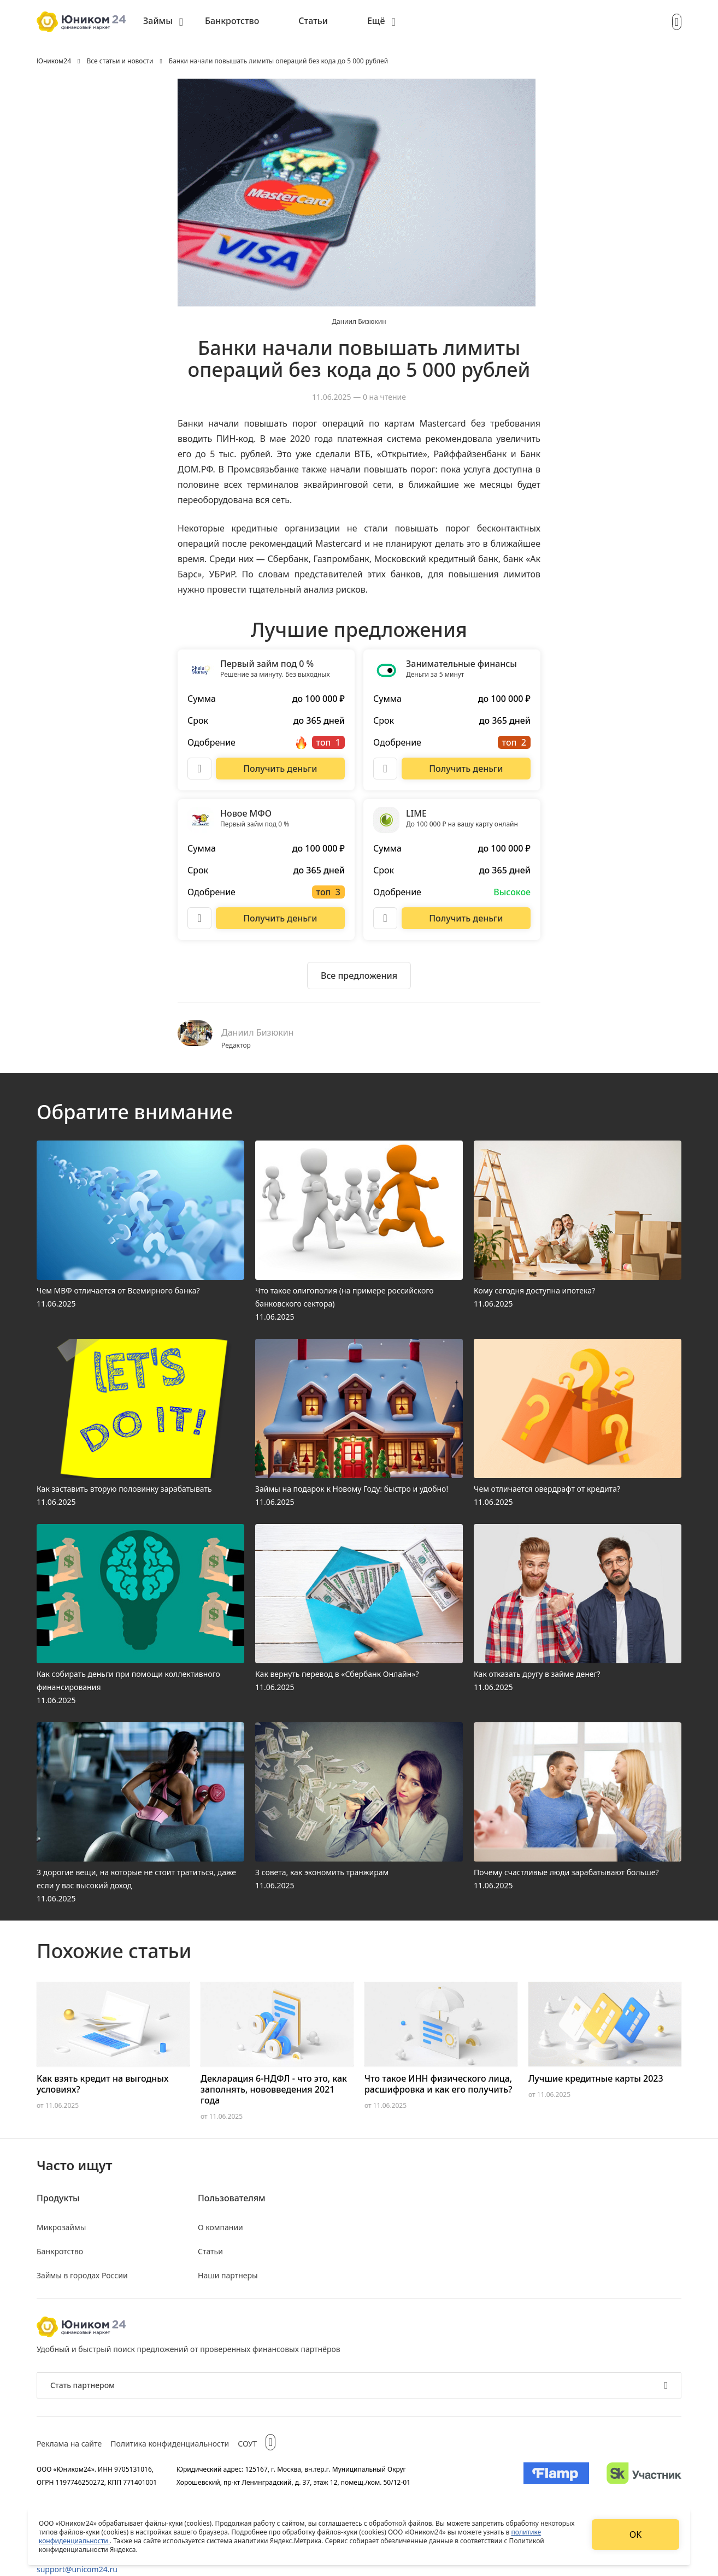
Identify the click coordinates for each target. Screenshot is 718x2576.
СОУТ (247, 2443)
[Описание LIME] (385, 918)
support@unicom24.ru (77, 2569)
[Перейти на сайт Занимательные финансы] (466, 768)
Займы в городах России (82, 2275)
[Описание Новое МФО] (199, 918)
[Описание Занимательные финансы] (385, 768)
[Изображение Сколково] (644, 2475)
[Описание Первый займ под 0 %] (199, 768)
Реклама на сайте (69, 2443)
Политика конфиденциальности (169, 2443)
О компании (220, 2227)
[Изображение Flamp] (556, 2475)
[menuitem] (163, 22)
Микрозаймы (61, 2227)
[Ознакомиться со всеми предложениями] (359, 975)
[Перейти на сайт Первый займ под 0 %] (280, 768)
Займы (158, 21)
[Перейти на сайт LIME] (466, 918)
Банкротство (232, 21)
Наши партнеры (228, 2275)
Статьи (313, 21)
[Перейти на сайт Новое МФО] (280, 918)
